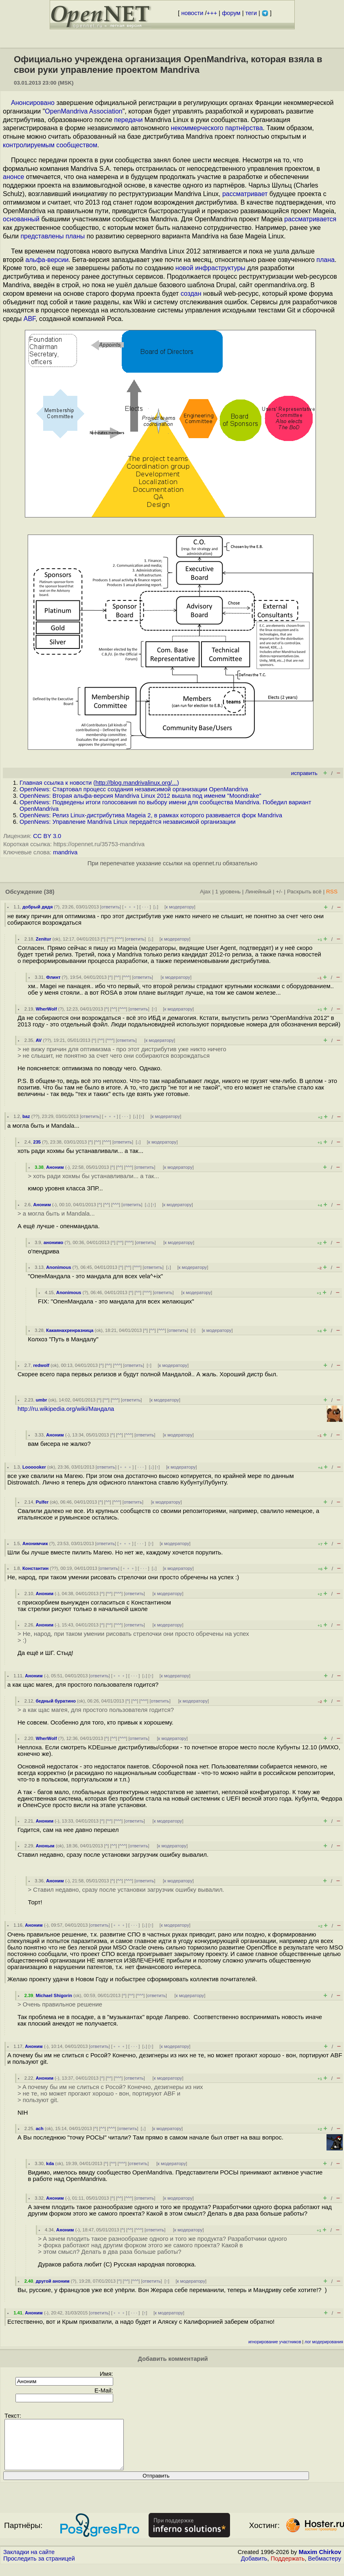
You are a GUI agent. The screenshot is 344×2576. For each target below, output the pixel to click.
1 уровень (228, 892)
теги (251, 13)
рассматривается (310, 219)
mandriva (65, 852)
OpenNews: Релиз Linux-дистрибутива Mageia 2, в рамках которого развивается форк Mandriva (151, 815)
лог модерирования (324, 2342)
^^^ (119, 939)
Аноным (45, 1845)
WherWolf (46, 1008)
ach (40, 2128)
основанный (21, 219)
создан (191, 293)
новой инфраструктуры (210, 267)
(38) (49, 892)
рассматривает (244, 193)
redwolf (41, 1365)
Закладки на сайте (29, 2562)
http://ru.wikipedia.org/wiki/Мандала (66, 1409)
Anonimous (58, 1267)
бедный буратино (56, 1700)
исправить (304, 773)
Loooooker (34, 1467)
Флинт (53, 977)
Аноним (55, 1167)
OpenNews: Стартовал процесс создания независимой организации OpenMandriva (134, 789)
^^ (110, 939)
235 (37, 1142)
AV (39, 1040)
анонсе (13, 176)
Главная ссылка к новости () (99, 782)
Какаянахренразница (69, 1330)
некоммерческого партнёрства (217, 127)
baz (26, 1116)
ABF (29, 318)
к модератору (180, 906)
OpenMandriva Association (83, 111)
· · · (145, 906)
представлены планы (52, 236)
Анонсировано (33, 102)
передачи (128, 119)
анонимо (53, 1242)
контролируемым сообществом (50, 145)
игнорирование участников (274, 2342)
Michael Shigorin (54, 1995)
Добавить (254, 2568)
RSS (331, 892)
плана (325, 259)
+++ (212, 13)
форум (231, 13)
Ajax (205, 892)
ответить (110, 906)
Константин (35, 1568)
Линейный (258, 892)
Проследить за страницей (39, 2568)
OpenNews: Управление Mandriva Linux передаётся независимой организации (128, 822)
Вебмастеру (324, 2568)
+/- (279, 892)
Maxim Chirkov (320, 2562)
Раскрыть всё (304, 892)
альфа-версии (46, 259)
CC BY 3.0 (47, 836)
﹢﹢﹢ (130, 906)
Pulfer (42, 1502)
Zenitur (43, 939)
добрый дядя (37, 906)
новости (192, 13)
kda (50, 2163)
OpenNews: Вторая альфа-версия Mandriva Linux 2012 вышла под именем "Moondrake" (140, 795)
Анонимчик (35, 1543)
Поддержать (288, 2568)
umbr (41, 1399)
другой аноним (53, 2281)
